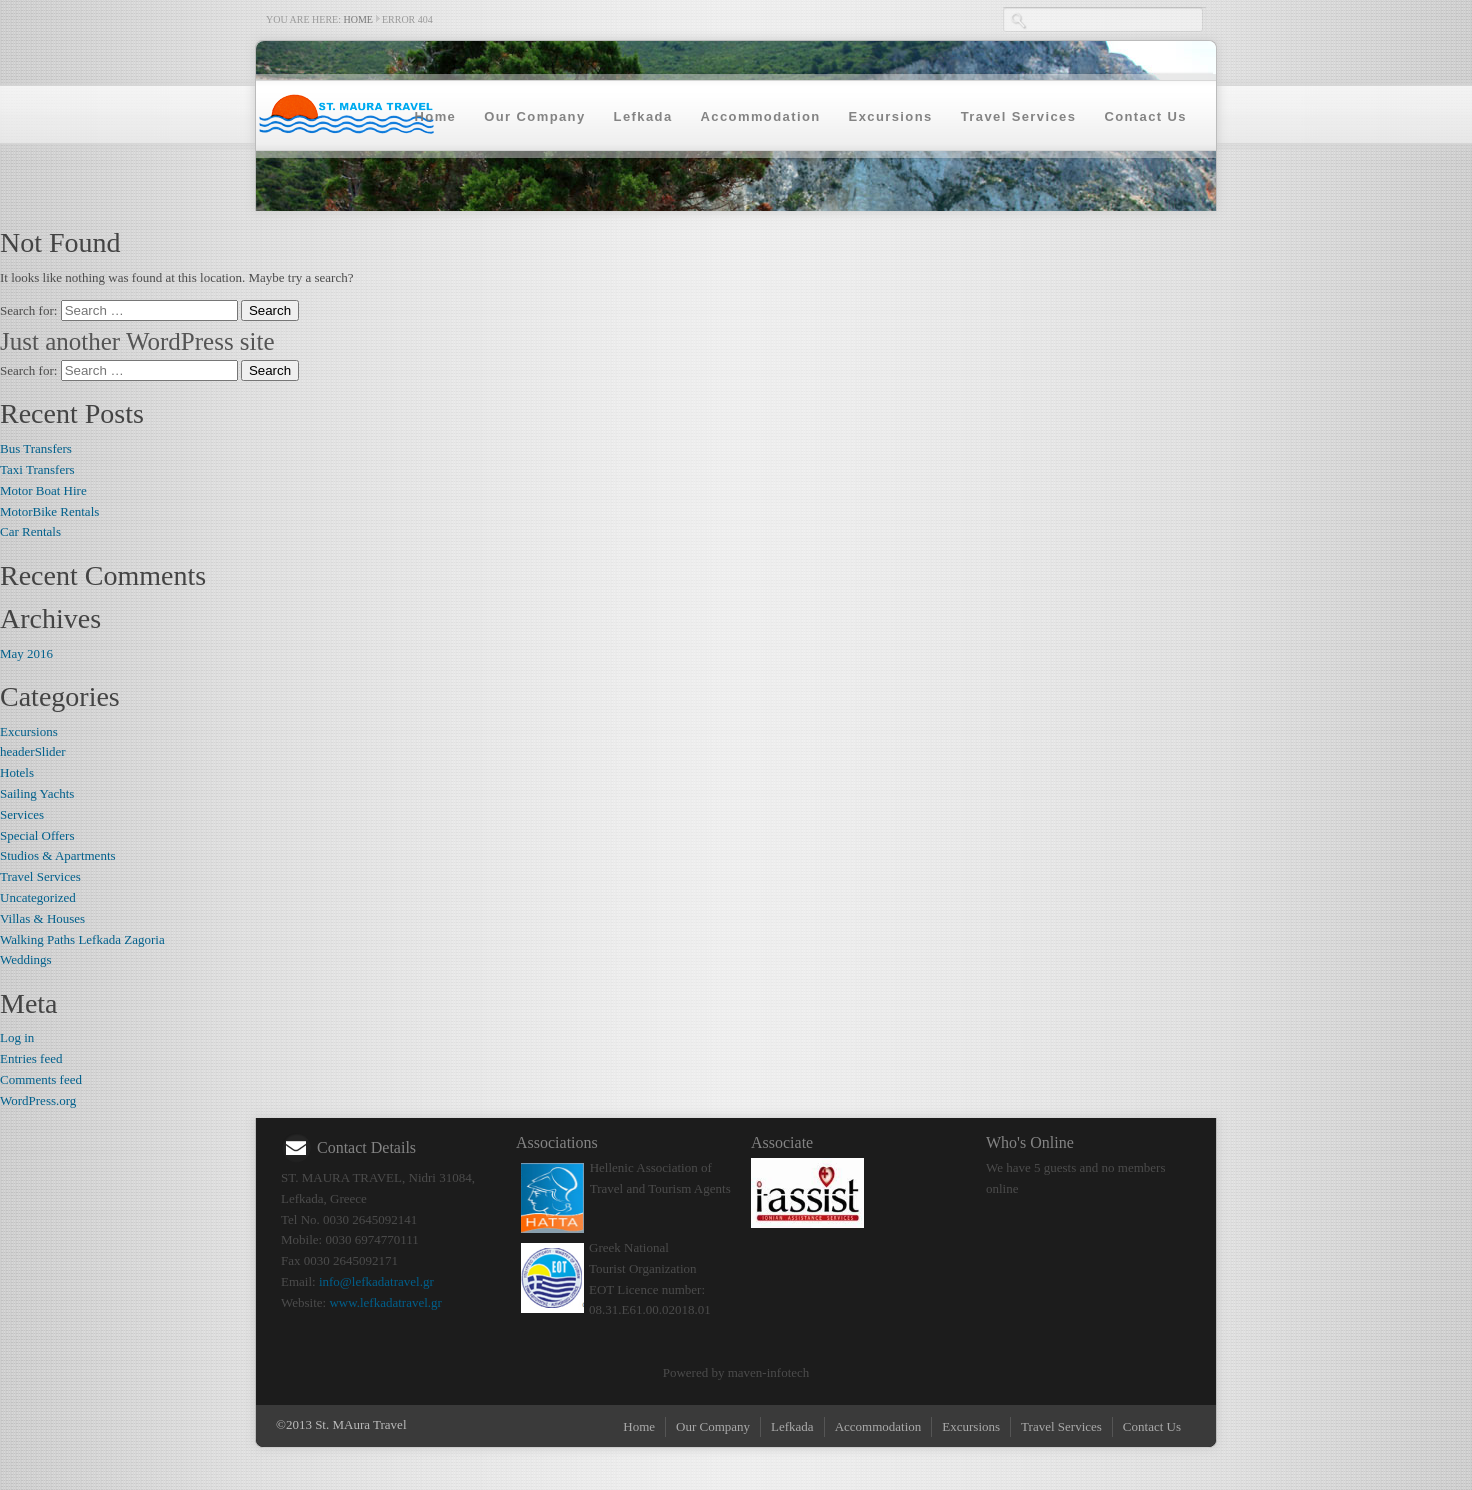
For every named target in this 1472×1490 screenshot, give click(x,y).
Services (22, 814)
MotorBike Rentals (49, 511)
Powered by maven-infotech (736, 1372)
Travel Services (1019, 116)
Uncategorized (38, 897)
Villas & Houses (42, 918)
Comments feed (41, 1079)
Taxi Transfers (37, 469)
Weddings (26, 959)
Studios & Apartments (58, 855)
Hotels (17, 772)
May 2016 (26, 653)
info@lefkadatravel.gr (376, 1281)
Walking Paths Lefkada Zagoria (82, 939)
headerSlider (33, 751)
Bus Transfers (36, 448)
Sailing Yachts (37, 793)
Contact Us (1145, 116)
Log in (17, 1037)
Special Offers (37, 835)
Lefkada (643, 116)
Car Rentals (30, 531)
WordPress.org (38, 1100)
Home (358, 19)
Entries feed (31, 1058)
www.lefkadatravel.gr (385, 1302)
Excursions (891, 116)
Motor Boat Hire (43, 490)
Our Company (534, 116)
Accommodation (761, 116)
